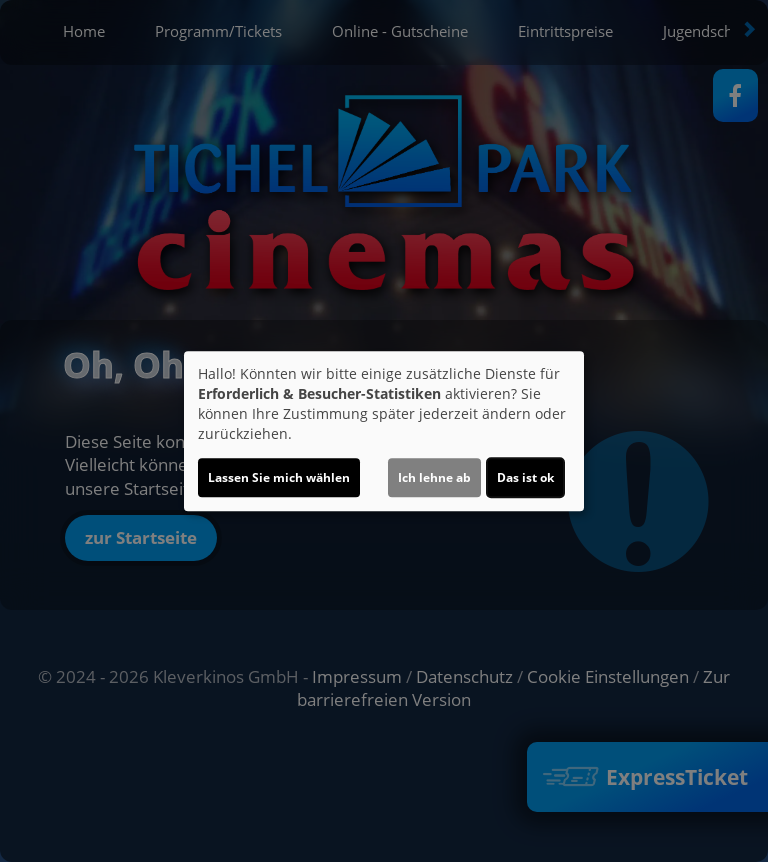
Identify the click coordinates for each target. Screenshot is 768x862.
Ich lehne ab (434, 477)
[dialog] (384, 431)
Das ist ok (525, 477)
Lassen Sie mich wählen (279, 477)
